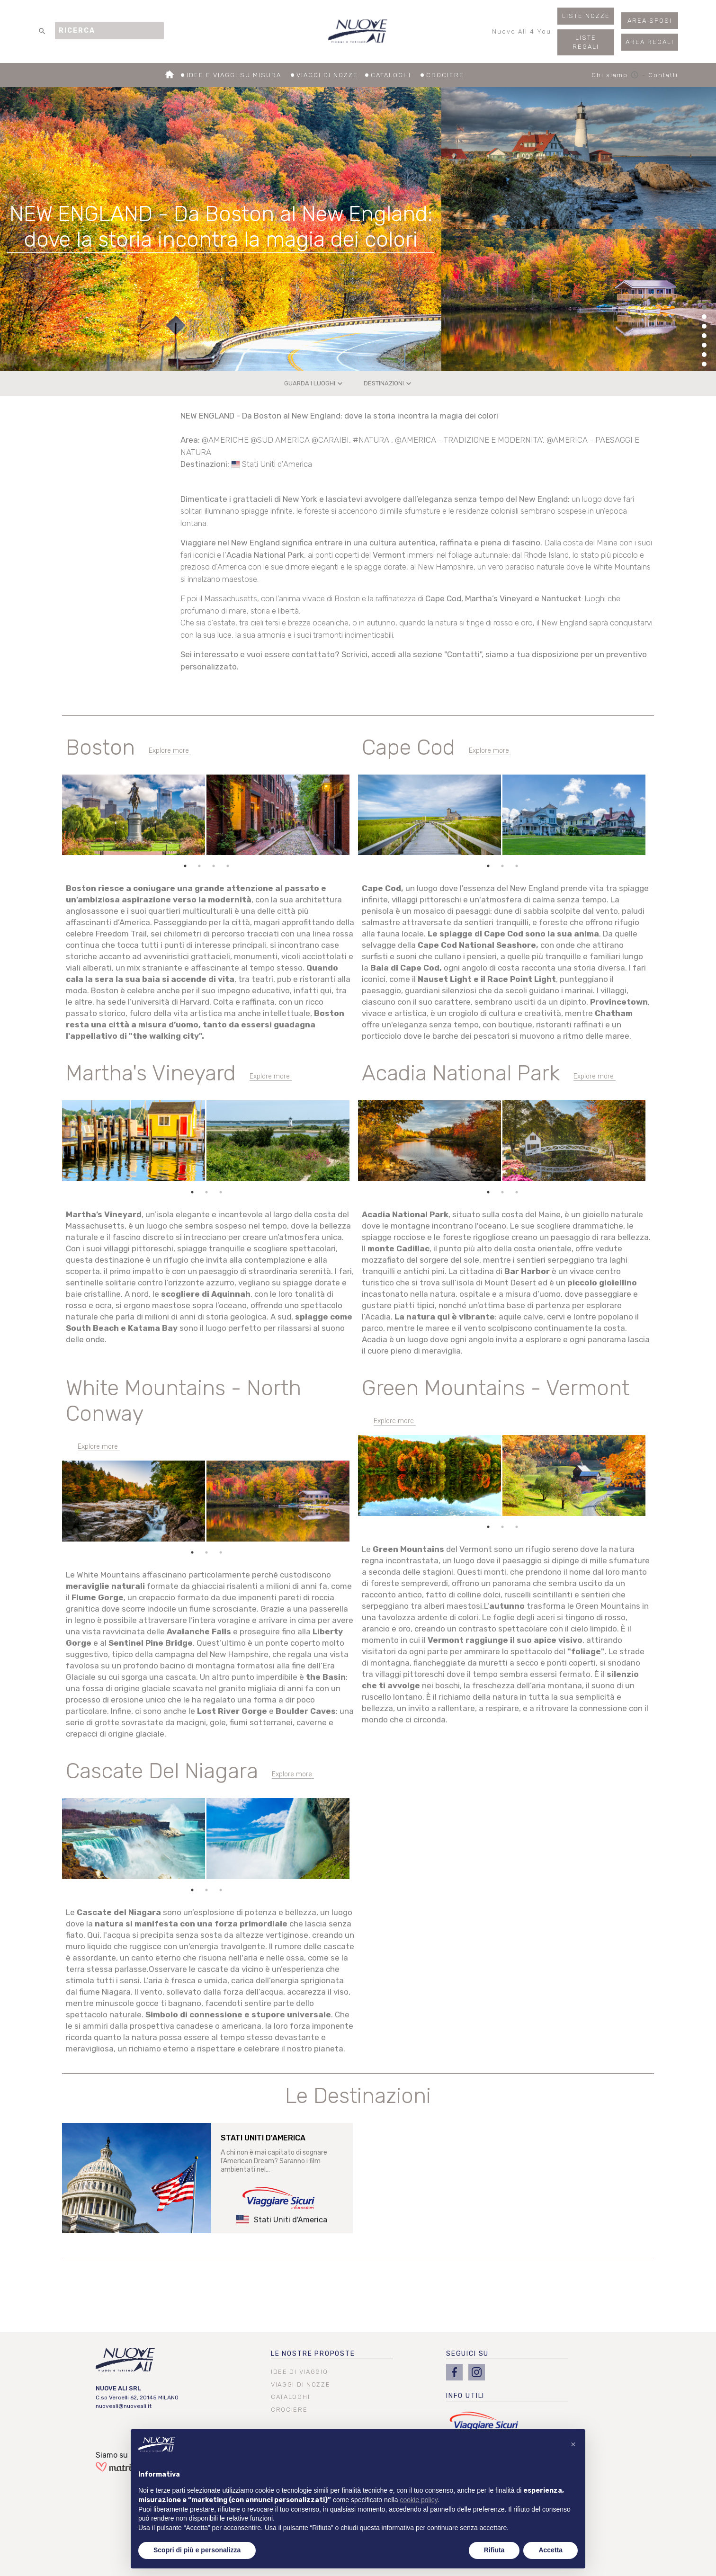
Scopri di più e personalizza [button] (197, 2550)
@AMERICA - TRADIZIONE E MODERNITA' (469, 440)
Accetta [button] (550, 2550)
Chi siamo (616, 75)
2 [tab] (199, 866)
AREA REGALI (650, 41)
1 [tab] (185, 866)
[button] (573, 2444)
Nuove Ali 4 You (521, 34)
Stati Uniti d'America (277, 464)
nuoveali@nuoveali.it (124, 2406)
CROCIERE (445, 75)
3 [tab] (213, 866)
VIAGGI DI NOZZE (332, 75)
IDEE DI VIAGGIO (299, 2371)
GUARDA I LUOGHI (314, 383)
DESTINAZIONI (388, 383)
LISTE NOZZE (586, 15)
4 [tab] (228, 866)
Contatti (663, 75)
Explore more (169, 751)
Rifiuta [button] (494, 2550)
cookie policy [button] (419, 2500)
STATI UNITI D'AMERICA (263, 2137)
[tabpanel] (206, 817)
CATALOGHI (397, 75)
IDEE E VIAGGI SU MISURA (240, 75)
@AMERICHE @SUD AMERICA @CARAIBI (275, 440)
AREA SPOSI (649, 20)
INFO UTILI (465, 2396)
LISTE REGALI (586, 42)
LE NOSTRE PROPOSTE (313, 2354)
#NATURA (372, 440)
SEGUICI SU (467, 2354)
